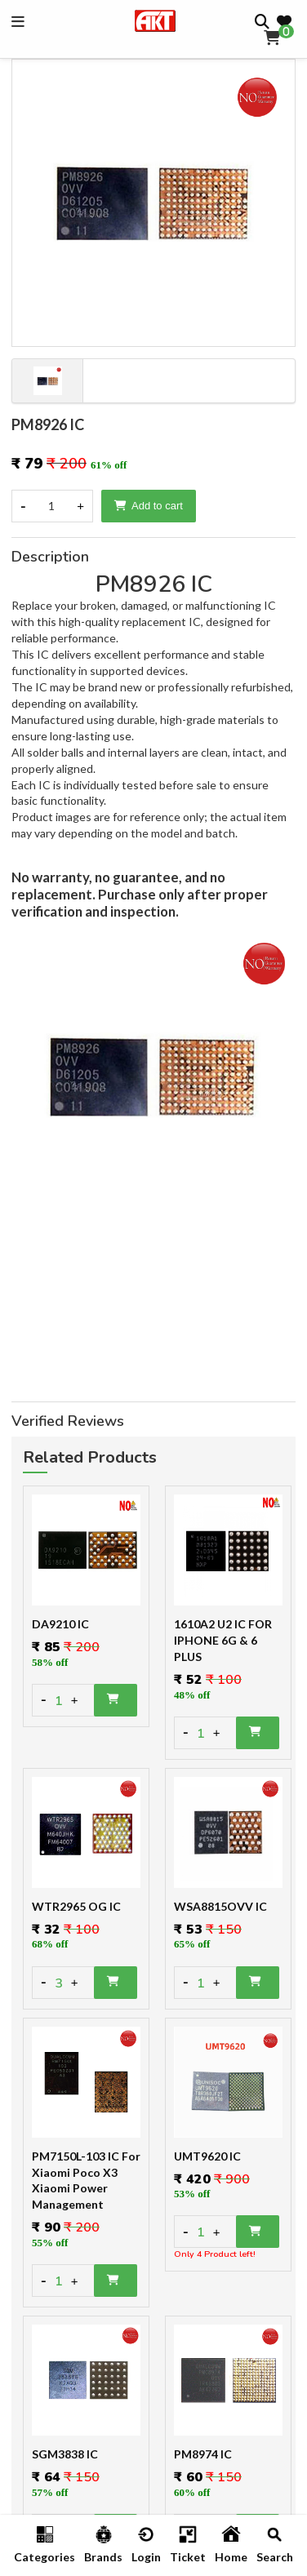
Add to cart (148, 506)
